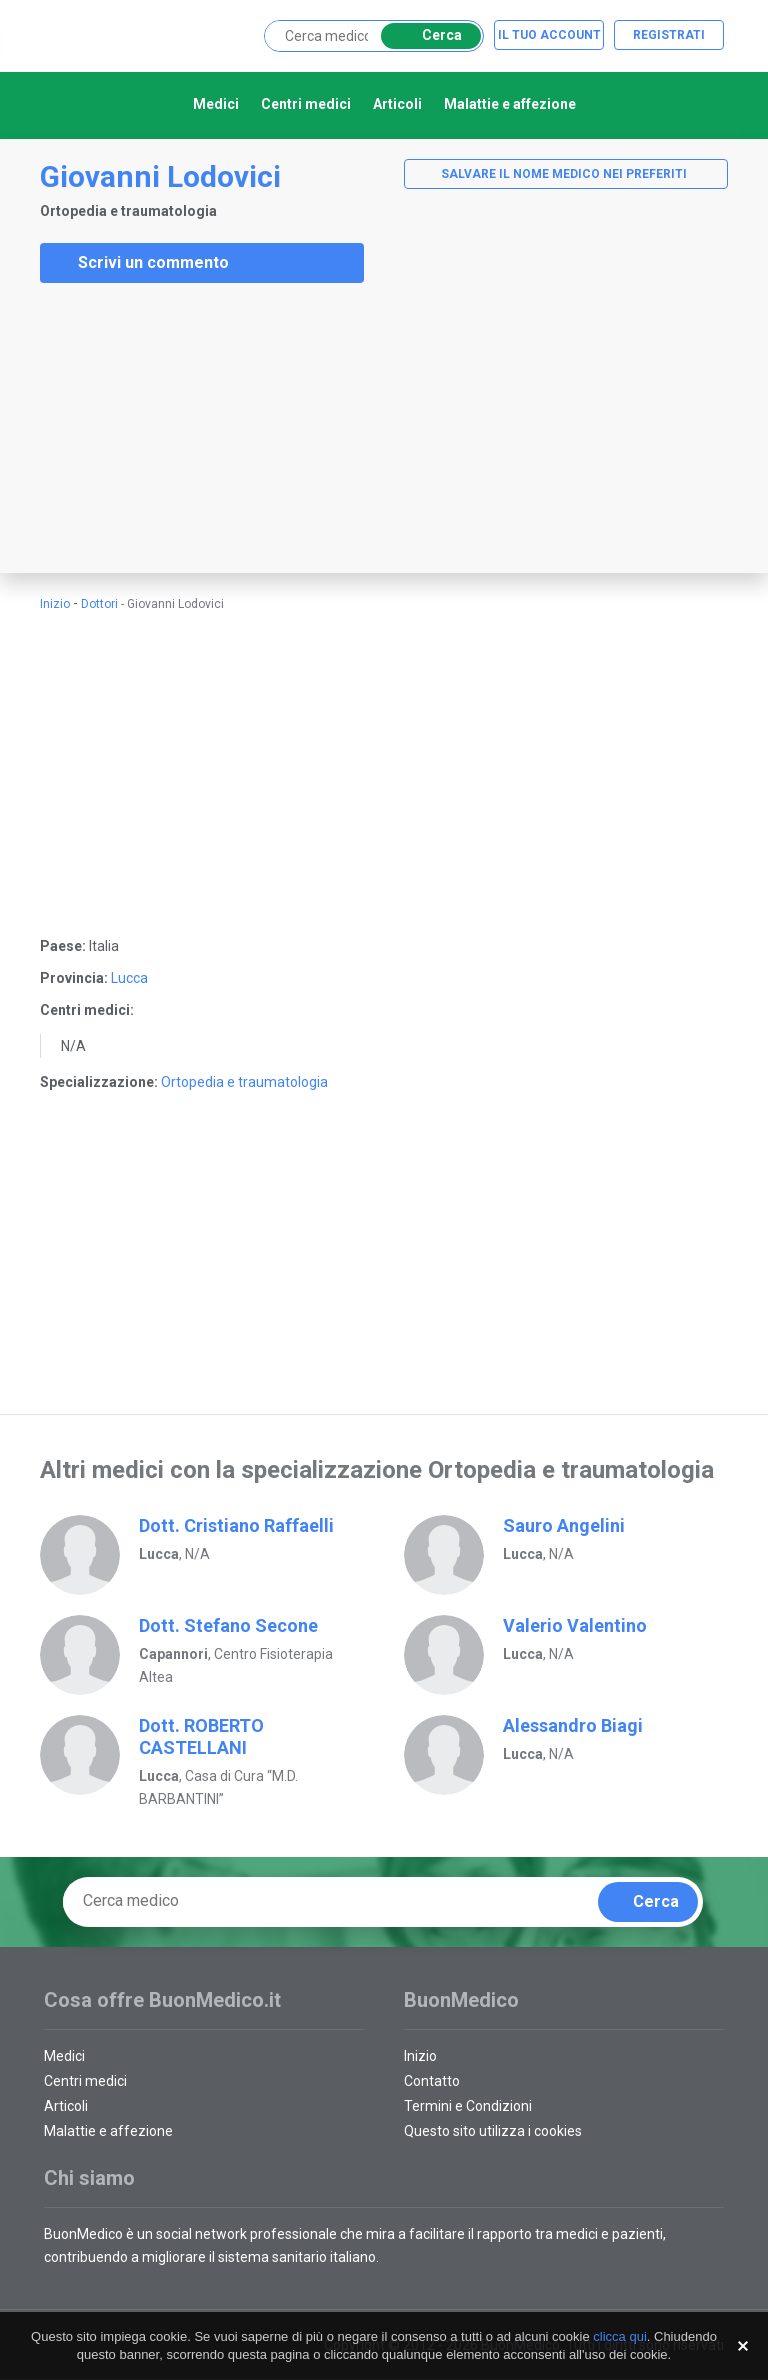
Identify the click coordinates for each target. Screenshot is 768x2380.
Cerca (427, 35)
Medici (216, 104)
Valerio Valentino (575, 1625)
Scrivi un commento (140, 263)
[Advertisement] (150, 428)
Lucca (129, 978)
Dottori (99, 604)
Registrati (669, 35)
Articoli (397, 104)
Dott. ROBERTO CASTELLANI (201, 1736)
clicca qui (619, 2336)
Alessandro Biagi (573, 1725)
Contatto (432, 2081)
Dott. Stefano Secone (228, 1625)
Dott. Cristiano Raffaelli (236, 1525)
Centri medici (306, 104)
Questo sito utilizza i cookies (493, 2131)
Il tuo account (549, 35)
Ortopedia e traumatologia (244, 1082)
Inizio (55, 604)
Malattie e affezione (510, 104)
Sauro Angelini (564, 1525)
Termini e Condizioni (468, 2106)
